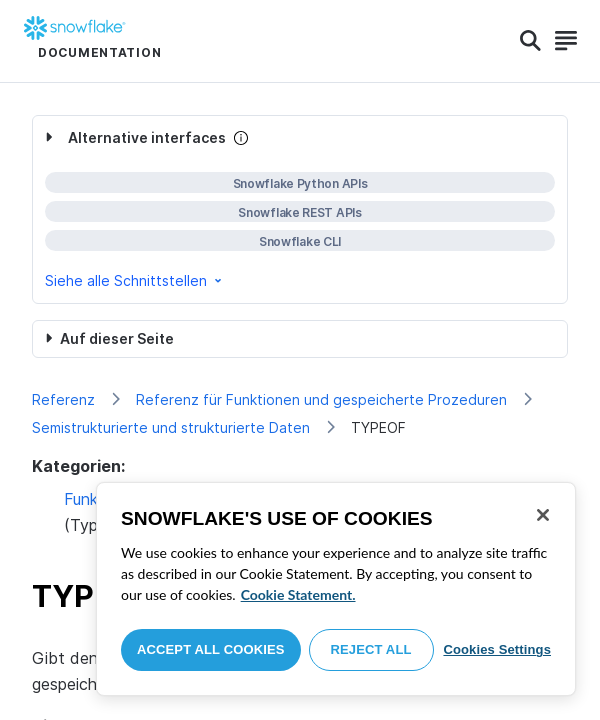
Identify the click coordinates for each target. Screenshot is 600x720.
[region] (336, 589)
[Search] (530, 41)
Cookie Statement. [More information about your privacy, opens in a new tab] (298, 594)
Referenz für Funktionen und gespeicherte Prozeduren (321, 399)
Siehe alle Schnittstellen (135, 280)
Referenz (63, 399)
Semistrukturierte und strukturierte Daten (171, 427)
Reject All (371, 649)
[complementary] (300, 209)
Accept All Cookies (211, 649)
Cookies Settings (497, 649)
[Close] (543, 515)
